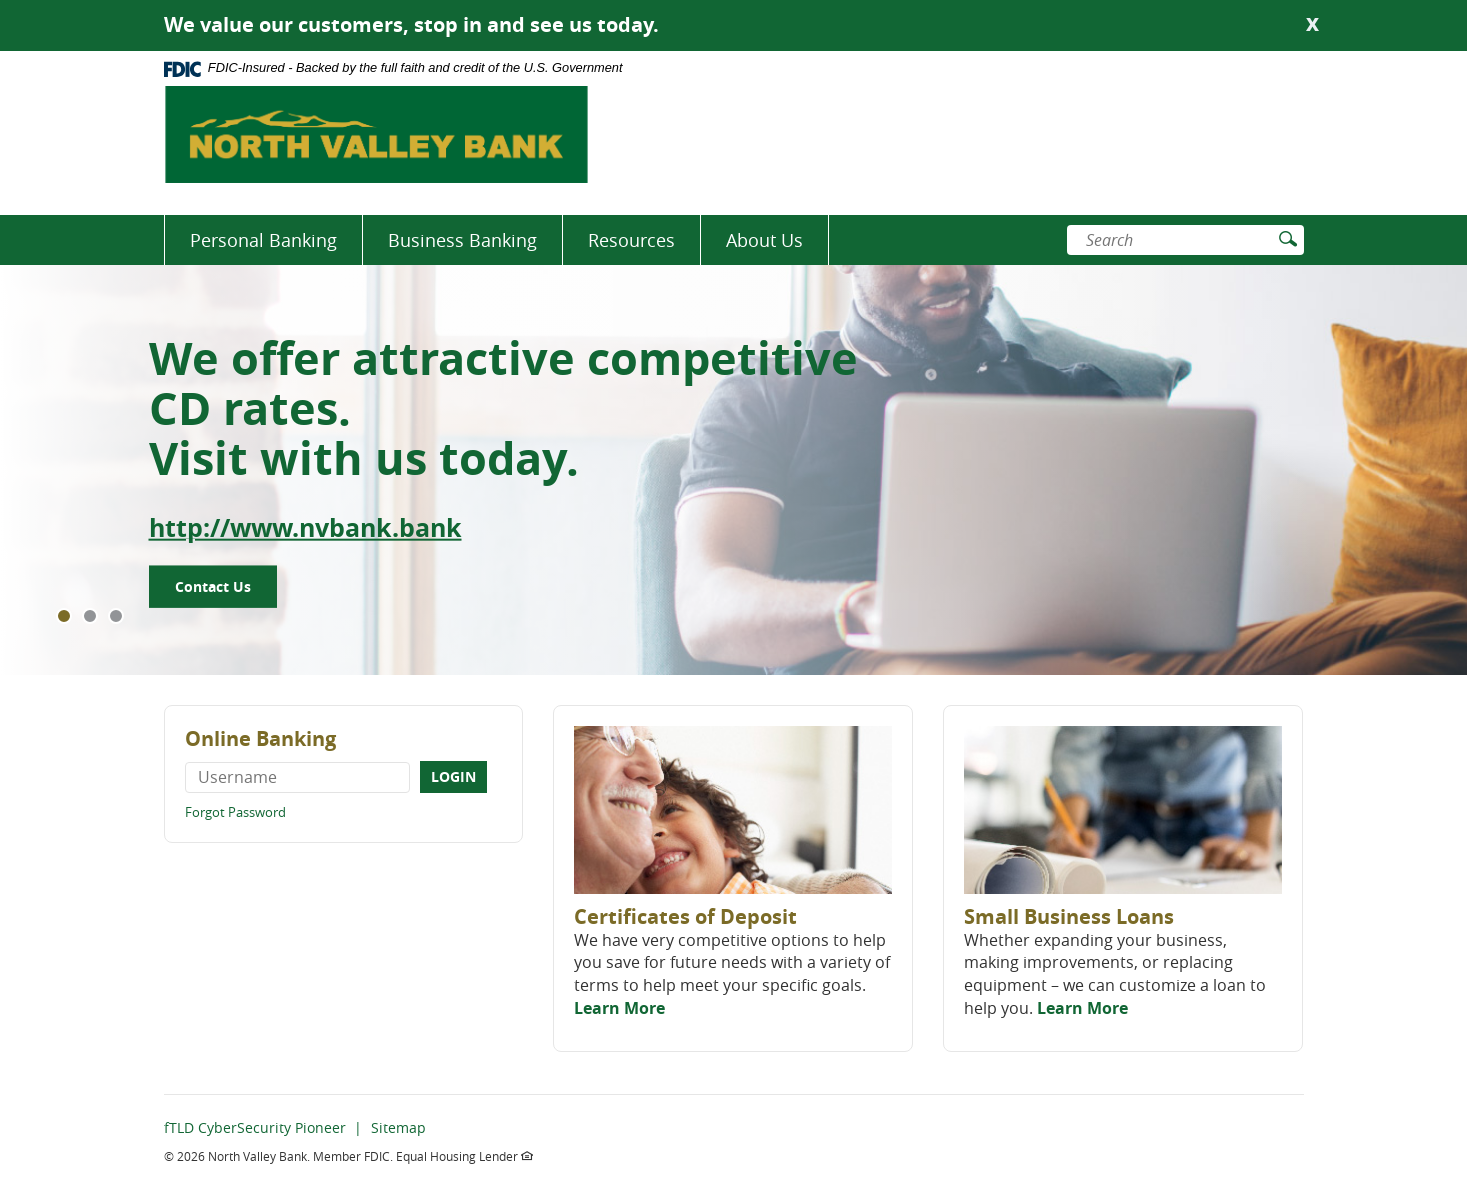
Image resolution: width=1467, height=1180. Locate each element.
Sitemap (398, 1127)
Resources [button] (631, 240)
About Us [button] (764, 240)
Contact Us (213, 586)
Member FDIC (351, 1156)
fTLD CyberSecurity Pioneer (255, 1127)
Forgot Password (235, 812)
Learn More (619, 1008)
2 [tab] (90, 616)
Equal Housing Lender (464, 1156)
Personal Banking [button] (263, 240)
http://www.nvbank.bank (305, 527)
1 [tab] (64, 616)
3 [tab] (116, 616)
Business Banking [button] (462, 240)
